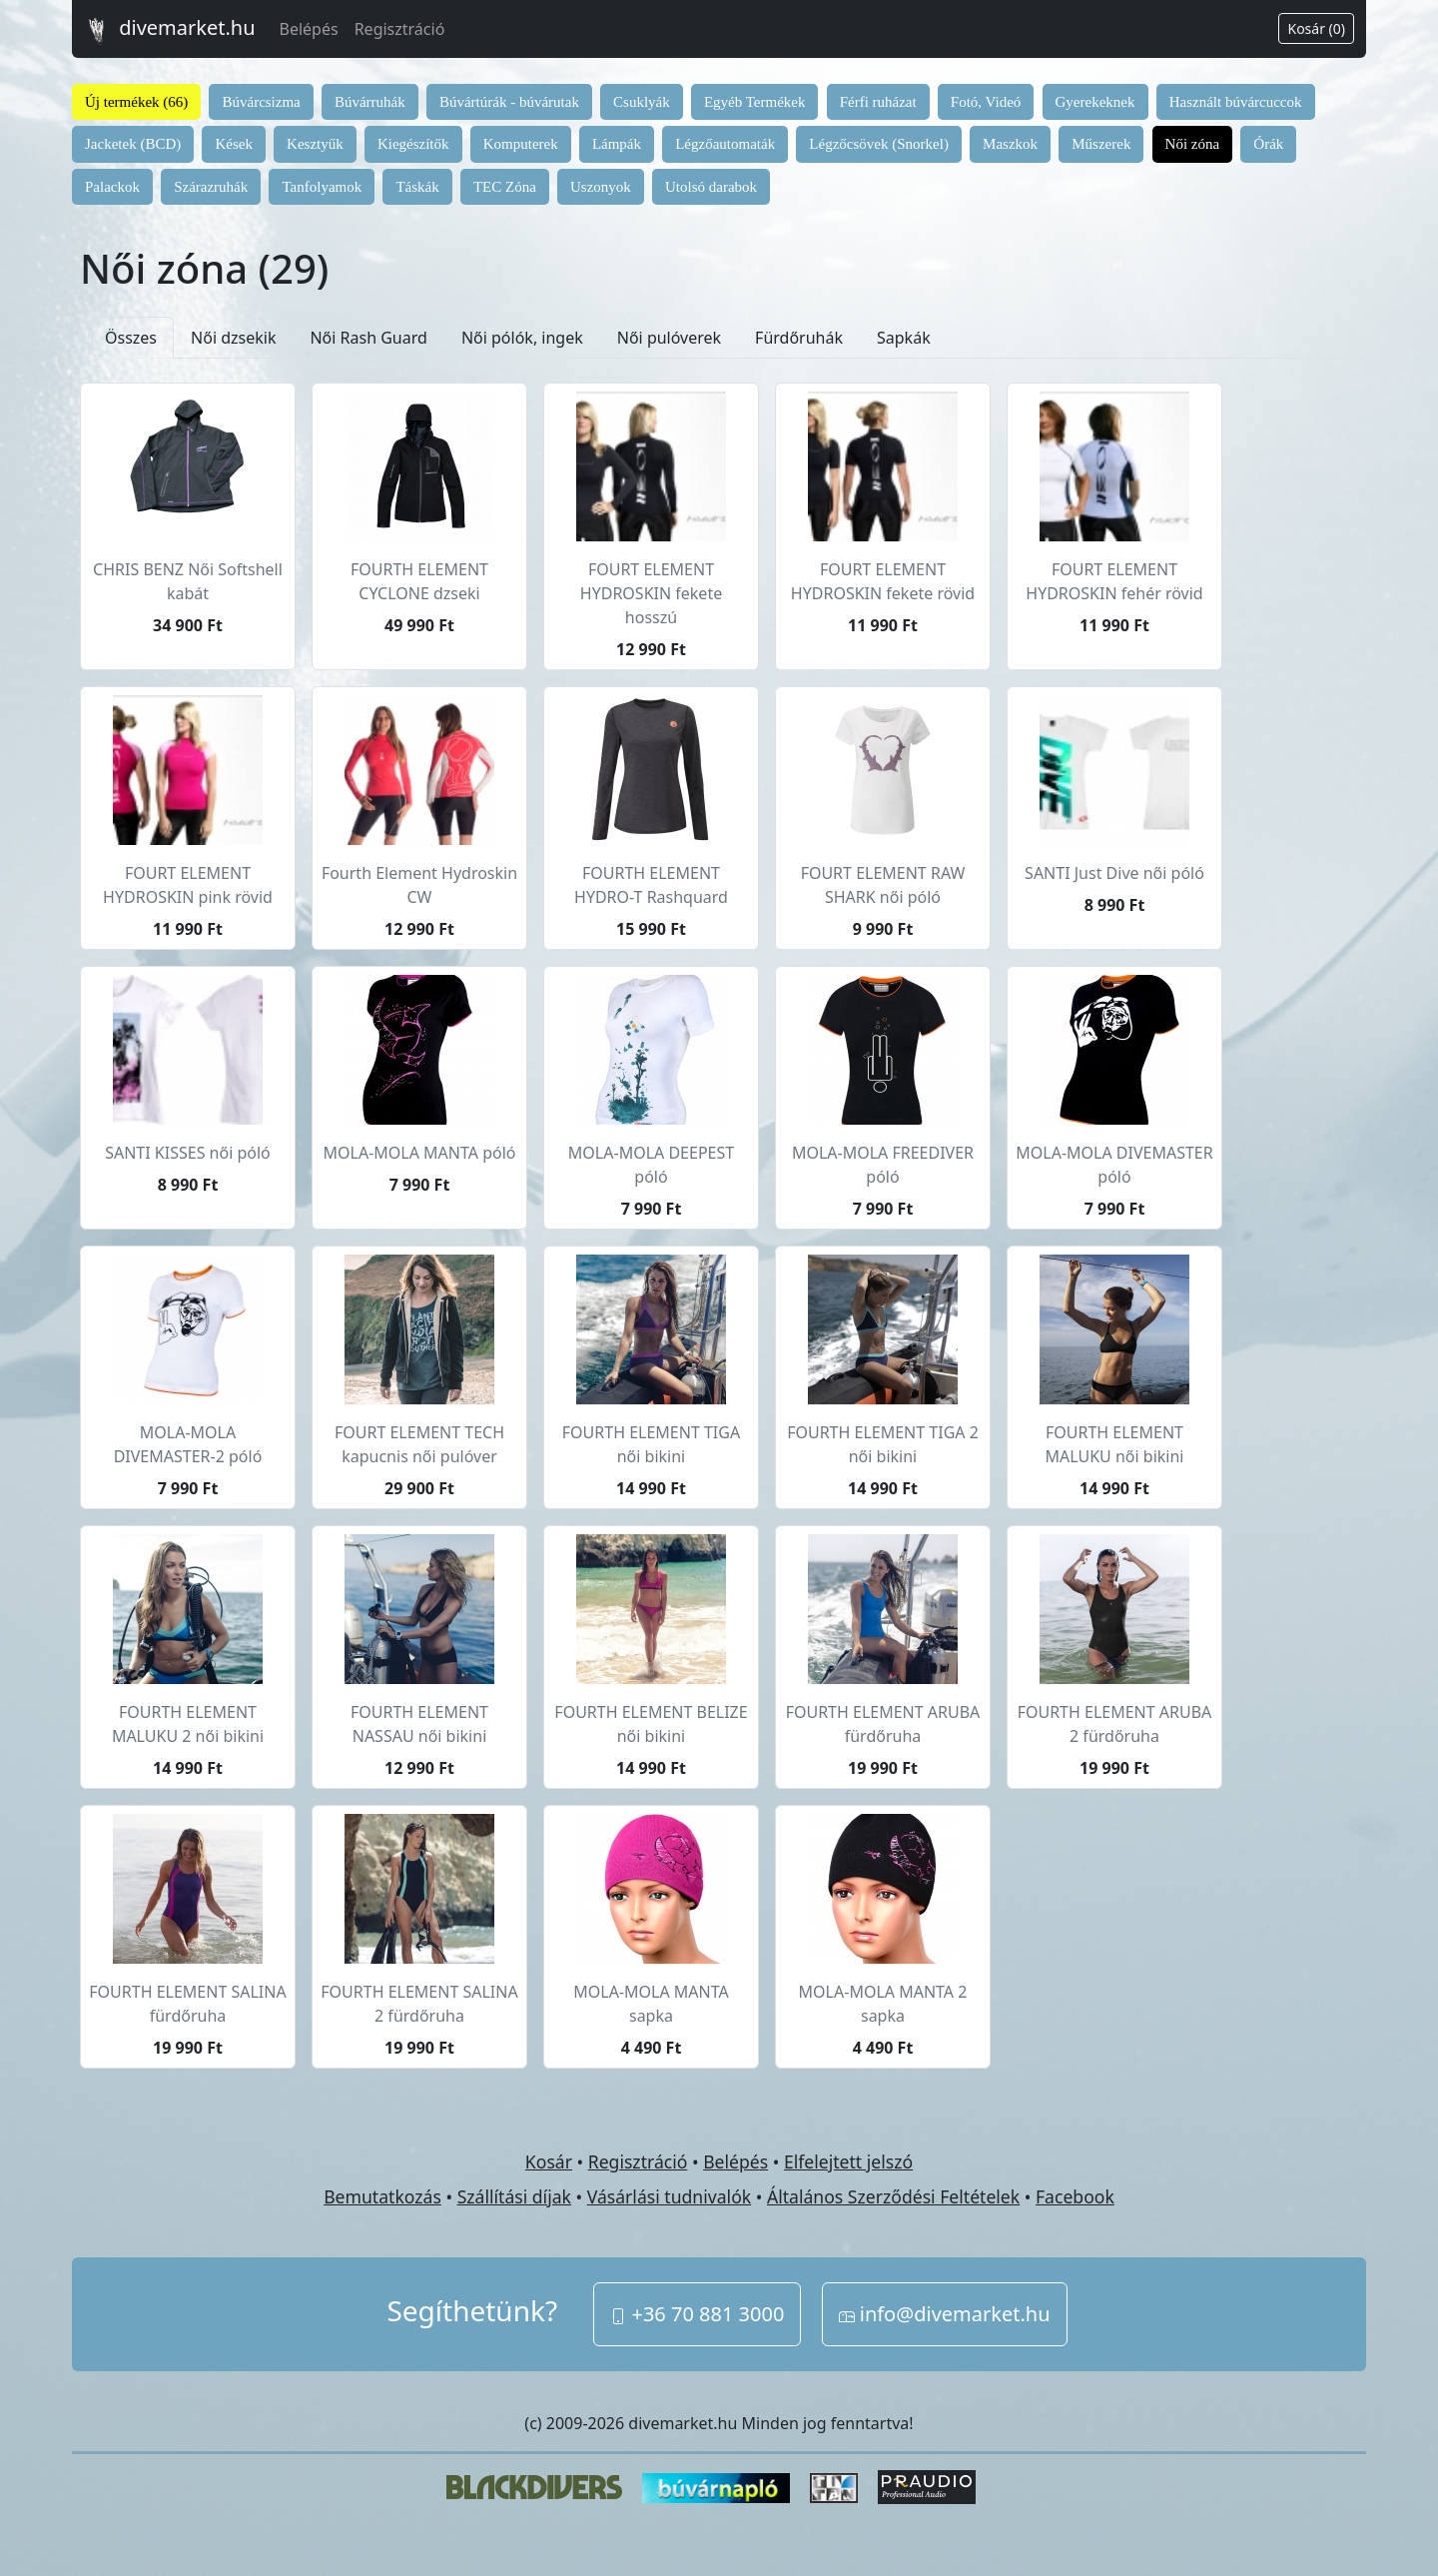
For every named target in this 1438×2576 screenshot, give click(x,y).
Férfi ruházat (878, 102)
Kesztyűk (315, 144)
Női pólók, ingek (522, 338)
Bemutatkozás (382, 2196)
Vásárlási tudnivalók (669, 2196)
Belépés (309, 29)
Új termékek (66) (136, 102)
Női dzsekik (233, 338)
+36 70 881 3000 (697, 2313)
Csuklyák (641, 102)
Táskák (416, 187)
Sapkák (904, 338)
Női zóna (1192, 144)
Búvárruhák (370, 102)
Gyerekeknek (1095, 102)
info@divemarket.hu (945, 2313)
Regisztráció (400, 29)
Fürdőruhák (799, 338)
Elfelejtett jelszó (848, 2161)
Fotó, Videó (986, 102)
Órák (1268, 144)
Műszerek (1101, 144)
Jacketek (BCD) (133, 144)
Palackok (112, 187)
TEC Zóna (504, 187)
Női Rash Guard (368, 338)
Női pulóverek (669, 338)
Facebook (1075, 2196)
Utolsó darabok (711, 187)
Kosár (548, 2161)
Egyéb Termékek (755, 102)
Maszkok (1010, 144)
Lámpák (616, 144)
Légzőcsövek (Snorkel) (879, 144)
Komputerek (520, 144)
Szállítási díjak (514, 2196)
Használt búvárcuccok (1235, 102)
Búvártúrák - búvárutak (509, 102)
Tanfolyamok (321, 187)
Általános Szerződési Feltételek (893, 2196)
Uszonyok (600, 187)
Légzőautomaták (725, 144)
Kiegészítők (413, 144)
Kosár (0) (1316, 28)
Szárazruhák (211, 187)
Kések (234, 144)
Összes (131, 338)
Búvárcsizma (261, 102)
